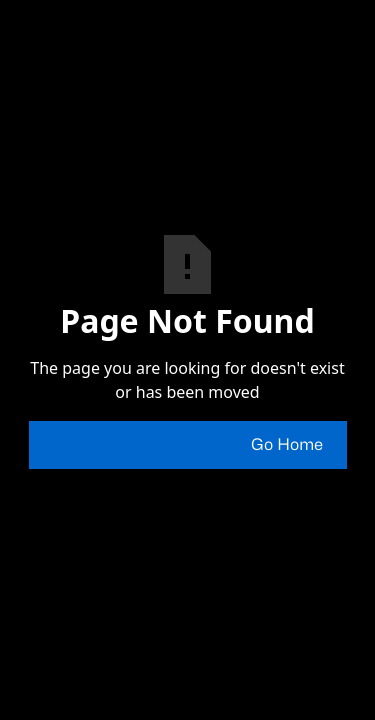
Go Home (287, 445)
